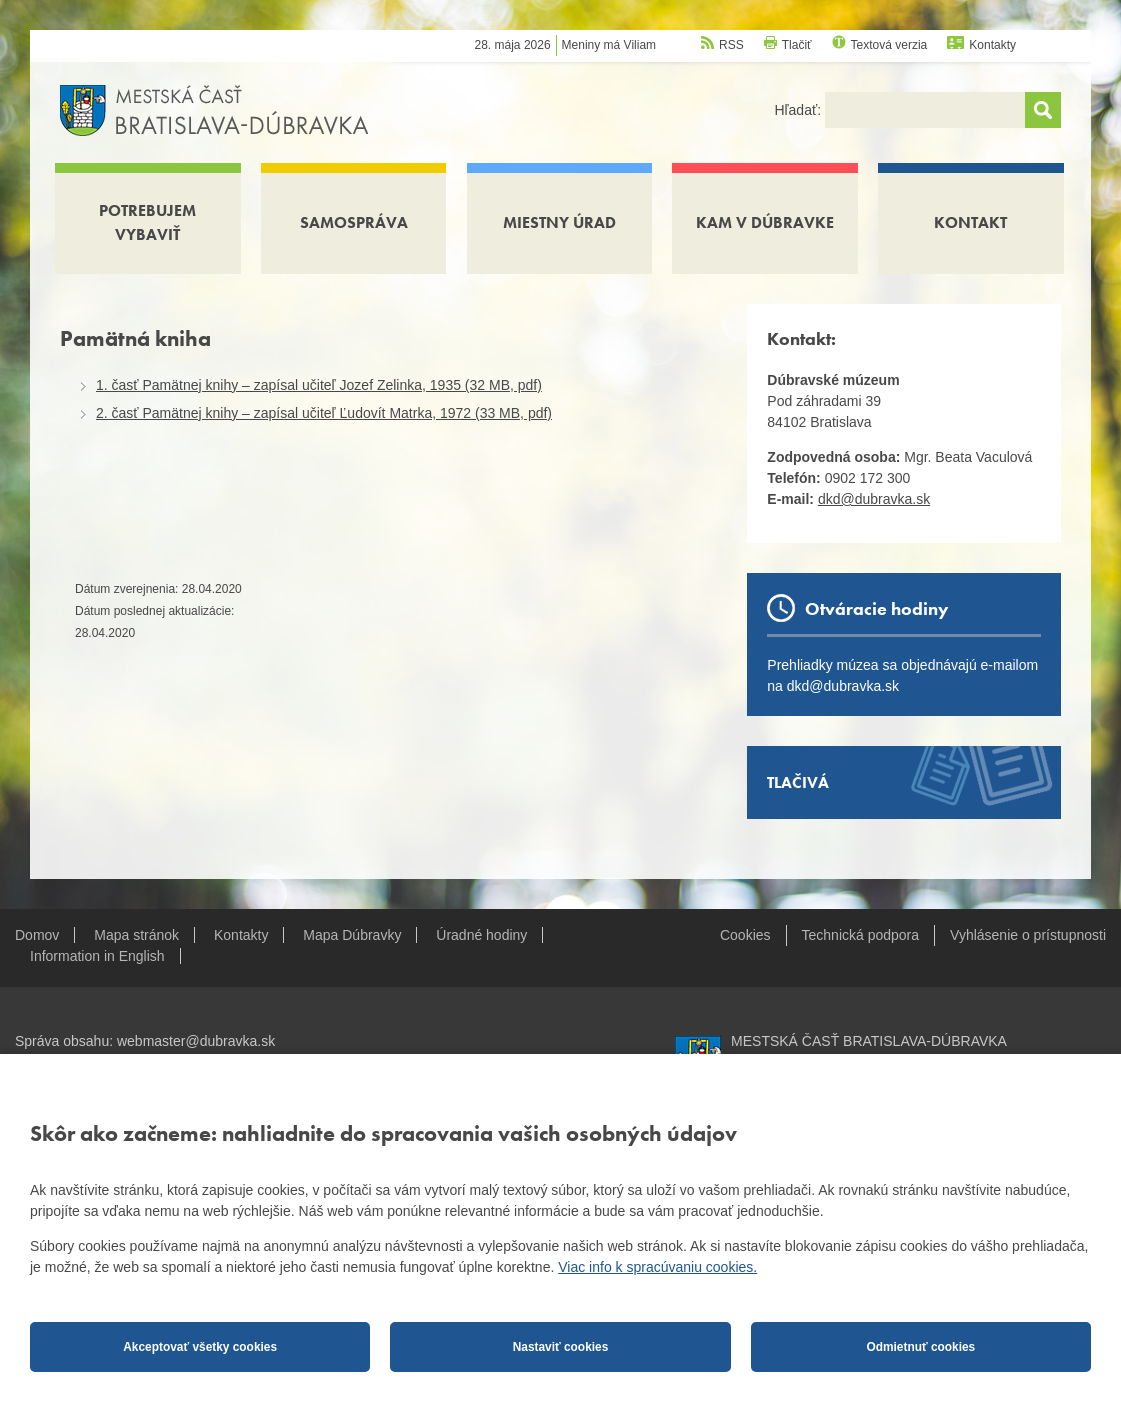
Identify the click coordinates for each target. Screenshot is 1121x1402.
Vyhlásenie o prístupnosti (1028, 935)
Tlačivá (798, 782)
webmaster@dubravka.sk (196, 1041)
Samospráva (354, 222)
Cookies (745, 935)
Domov (37, 935)
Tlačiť (797, 45)
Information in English (97, 956)
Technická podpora (861, 935)
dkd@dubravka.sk (874, 499)
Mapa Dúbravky (352, 935)
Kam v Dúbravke (765, 222)
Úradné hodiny (481, 935)
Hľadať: (799, 110)
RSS (731, 45)
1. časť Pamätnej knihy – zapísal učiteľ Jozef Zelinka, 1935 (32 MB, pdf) (319, 385)
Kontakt (970, 222)
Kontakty (992, 45)
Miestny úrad (559, 222)
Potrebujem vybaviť (147, 222)
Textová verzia (889, 45)
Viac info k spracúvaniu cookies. (657, 1267)
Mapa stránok (136, 935)
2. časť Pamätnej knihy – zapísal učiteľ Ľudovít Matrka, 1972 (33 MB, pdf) (324, 413)
